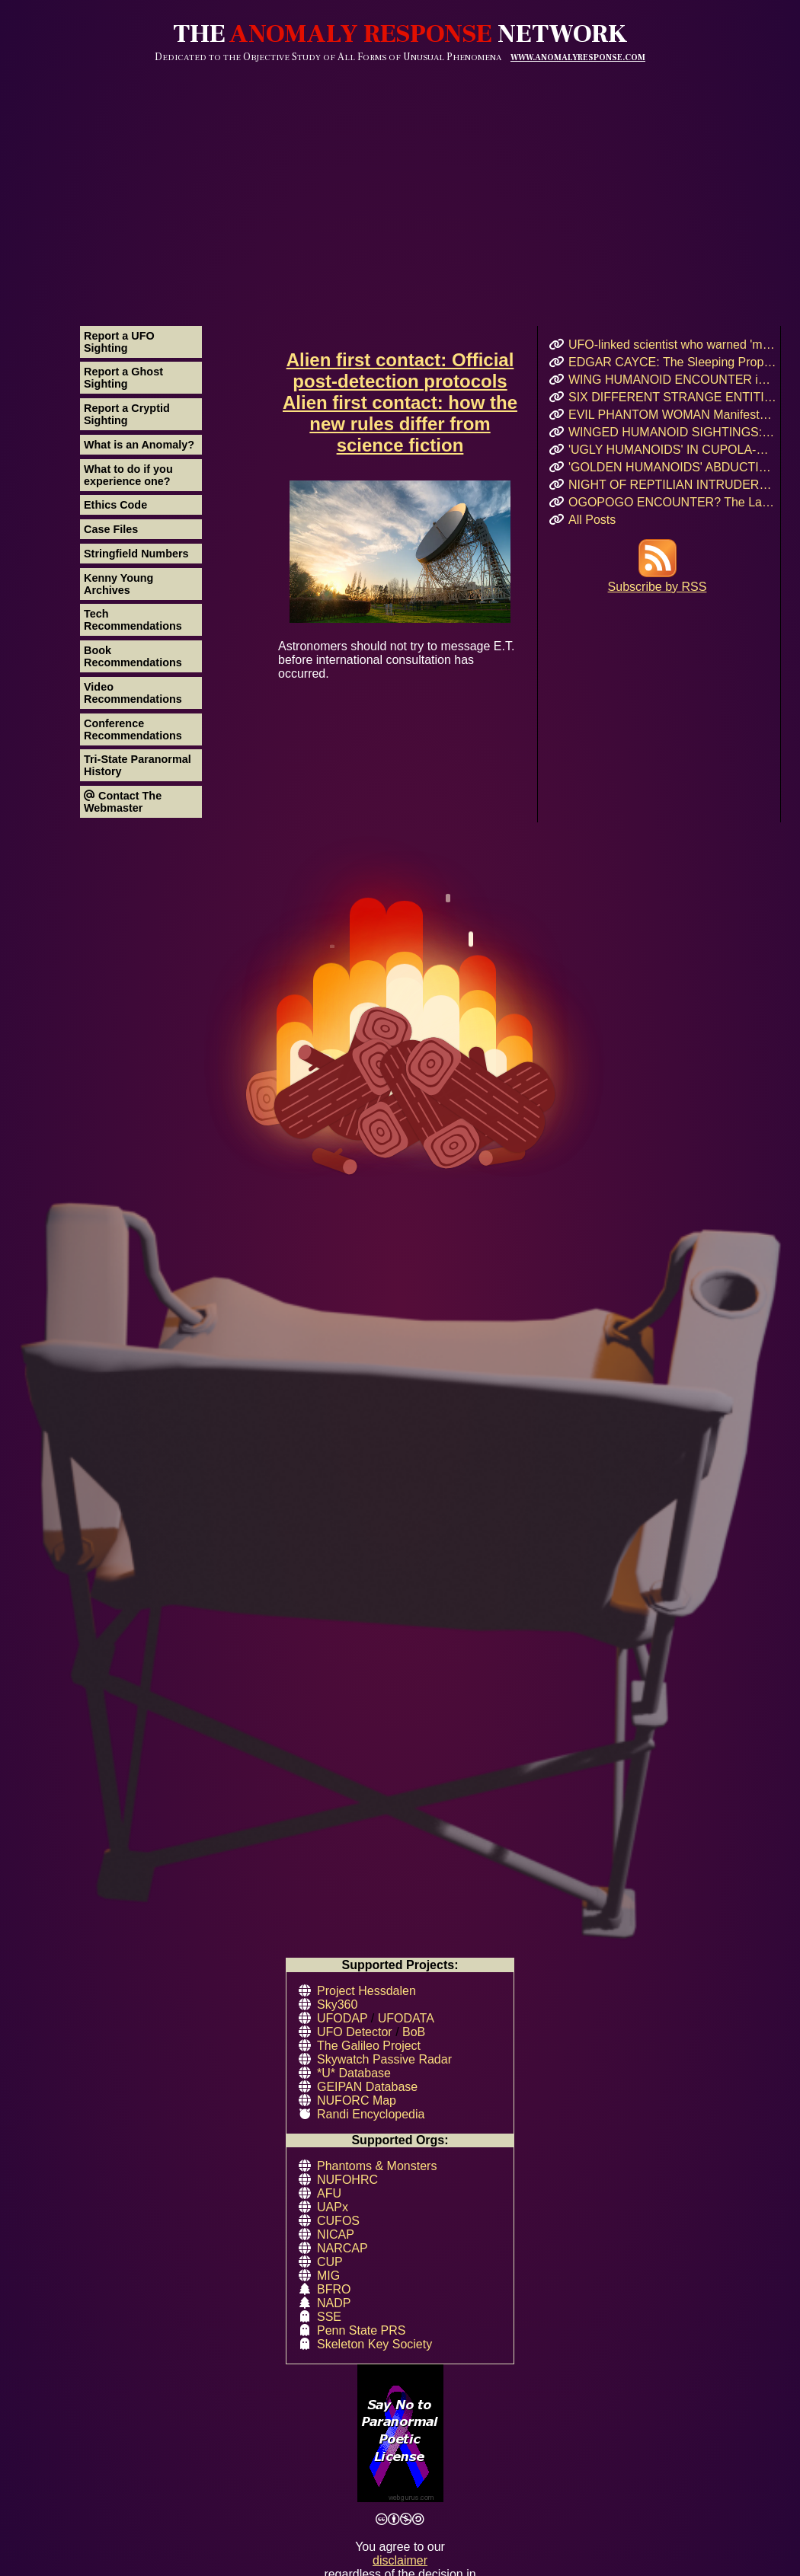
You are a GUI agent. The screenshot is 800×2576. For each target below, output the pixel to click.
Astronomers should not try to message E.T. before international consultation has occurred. (400, 580)
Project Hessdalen (366, 1990)
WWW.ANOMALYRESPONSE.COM (577, 57)
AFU (329, 2193)
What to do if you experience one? (128, 475)
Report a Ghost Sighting (123, 377)
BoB (413, 2031)
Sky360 (337, 2004)
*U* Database (354, 2073)
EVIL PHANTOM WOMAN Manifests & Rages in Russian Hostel (672, 414)
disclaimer (400, 2560)
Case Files (111, 529)
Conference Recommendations (133, 729)
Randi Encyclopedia (370, 2114)
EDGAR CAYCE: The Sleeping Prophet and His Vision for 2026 (672, 362)
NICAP (335, 2234)
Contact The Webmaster (123, 802)
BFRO (333, 2289)
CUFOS (338, 2220)
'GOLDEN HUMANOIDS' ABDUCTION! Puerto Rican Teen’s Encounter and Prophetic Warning (672, 467)
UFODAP (342, 2018)
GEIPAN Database (367, 2086)
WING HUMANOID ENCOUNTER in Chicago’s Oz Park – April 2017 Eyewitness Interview (672, 379)
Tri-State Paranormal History (137, 765)
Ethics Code (115, 505)
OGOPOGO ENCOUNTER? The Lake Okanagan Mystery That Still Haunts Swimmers (672, 502)
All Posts (592, 519)
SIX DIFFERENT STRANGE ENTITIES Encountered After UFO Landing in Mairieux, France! (672, 397)
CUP (330, 2261)
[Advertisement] (400, 177)
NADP (333, 2303)
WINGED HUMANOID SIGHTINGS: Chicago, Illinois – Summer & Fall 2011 (672, 432)
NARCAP (342, 2248)
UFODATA (406, 2018)
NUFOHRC (347, 2179)
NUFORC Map (356, 2100)
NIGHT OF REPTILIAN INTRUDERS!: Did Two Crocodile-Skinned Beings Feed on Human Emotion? (672, 484)
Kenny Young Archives (118, 584)
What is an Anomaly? (139, 445)
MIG (328, 2275)
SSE (329, 2316)
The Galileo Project (369, 2045)
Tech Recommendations (133, 620)
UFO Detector (354, 2031)
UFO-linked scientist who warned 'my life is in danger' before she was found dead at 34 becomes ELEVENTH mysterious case (672, 344)
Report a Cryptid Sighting (127, 414)
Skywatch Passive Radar (384, 2059)
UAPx (332, 2207)
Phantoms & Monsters (377, 2165)
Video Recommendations (133, 693)
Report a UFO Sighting (119, 342)
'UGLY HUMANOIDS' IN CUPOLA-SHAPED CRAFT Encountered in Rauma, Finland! (672, 449)
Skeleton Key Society (374, 2344)
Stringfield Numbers (136, 553)
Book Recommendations (133, 656)
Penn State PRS (361, 2330)
